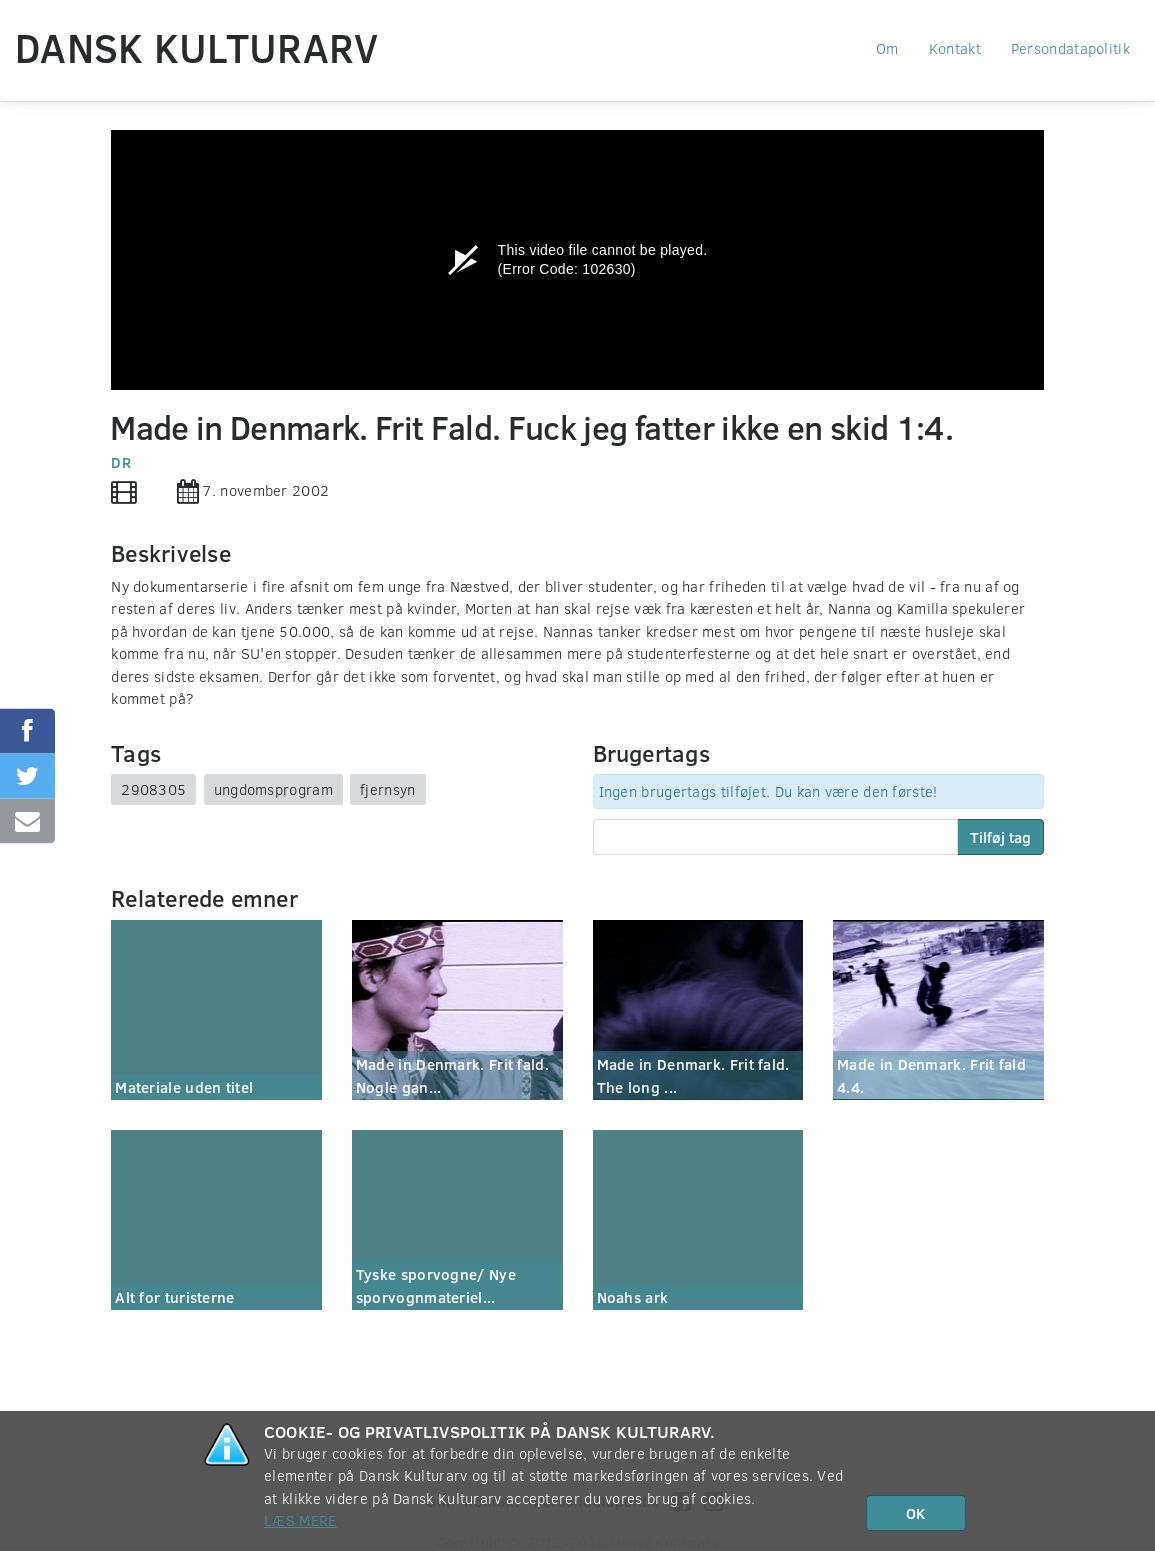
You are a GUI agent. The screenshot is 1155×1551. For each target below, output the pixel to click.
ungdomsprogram (273, 789)
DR (121, 462)
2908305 (153, 789)
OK (915, 1513)
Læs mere (300, 1520)
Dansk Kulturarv (197, 47)
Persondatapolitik (1070, 48)
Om (887, 48)
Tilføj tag (1000, 837)
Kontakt (955, 48)
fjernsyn (387, 789)
